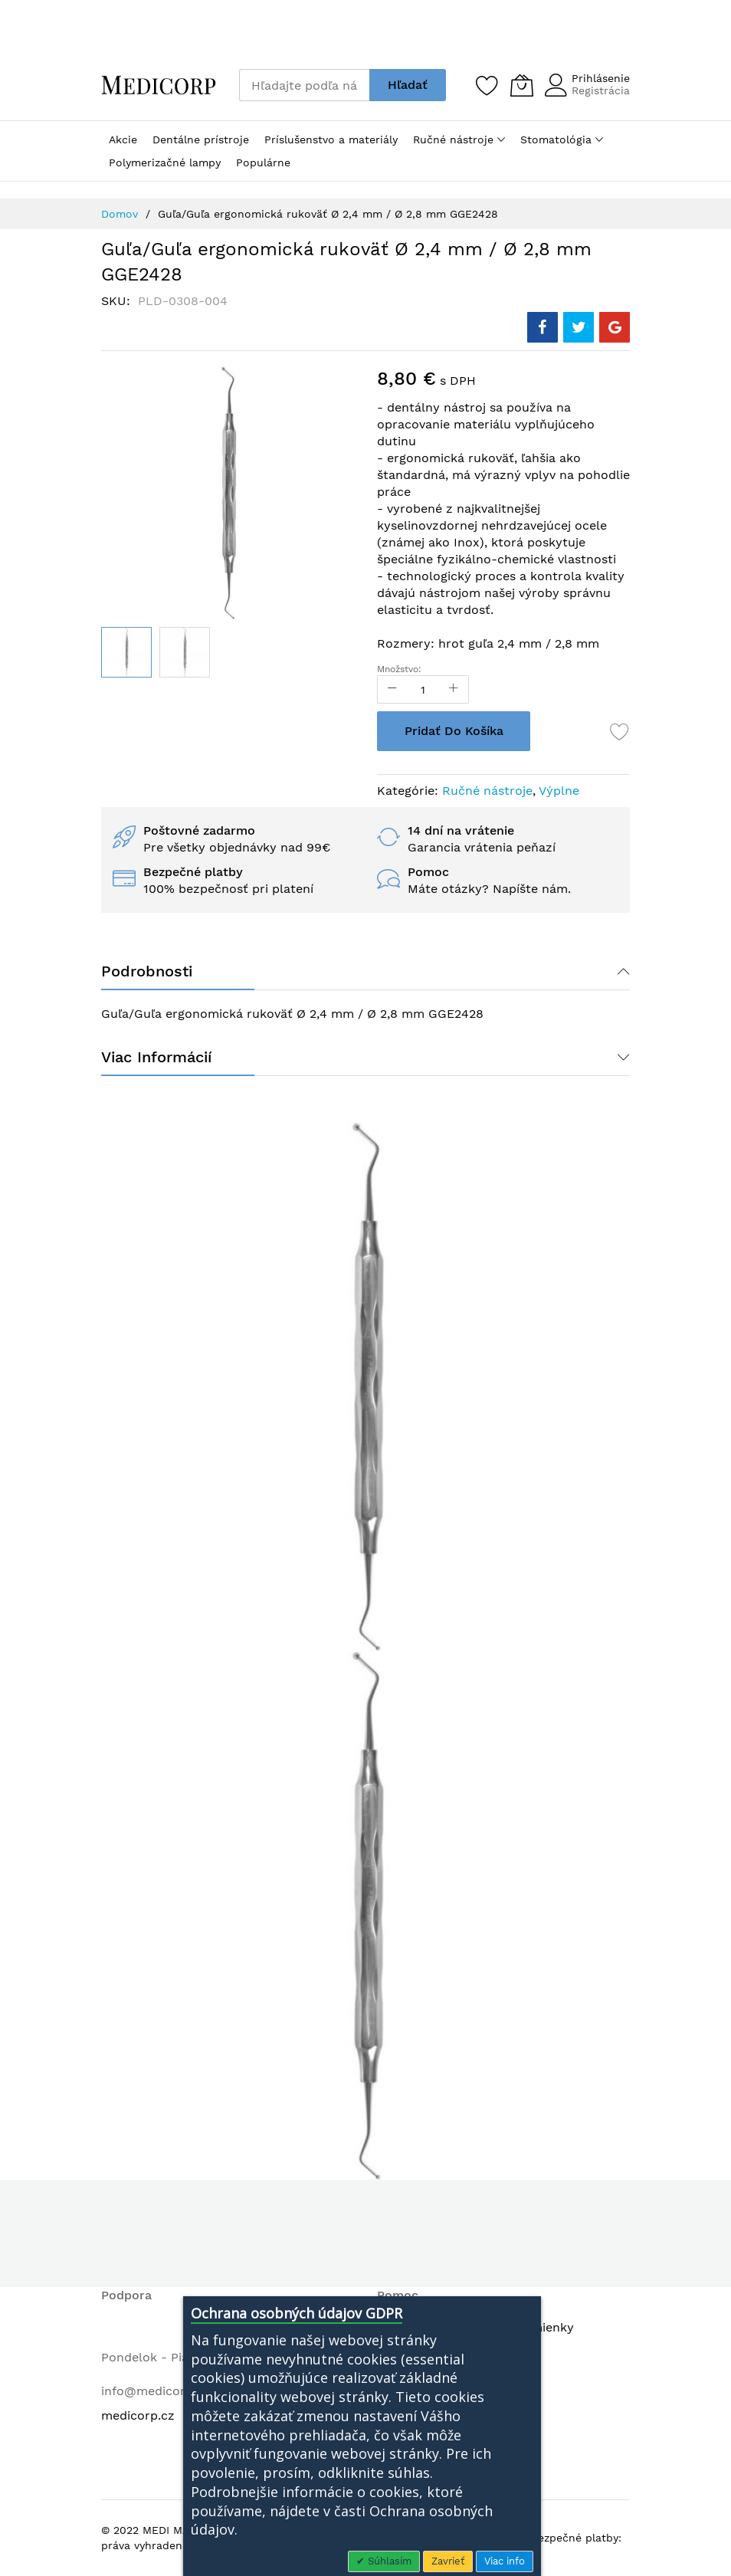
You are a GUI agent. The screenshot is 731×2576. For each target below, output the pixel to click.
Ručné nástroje (487, 790)
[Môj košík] (521, 85)
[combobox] (304, 85)
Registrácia (601, 90)
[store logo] (158, 84)
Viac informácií (156, 1057)
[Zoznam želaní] (487, 85)
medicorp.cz (138, 2415)
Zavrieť (447, 2561)
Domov (119, 214)
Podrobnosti (146, 971)
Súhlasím (388, 2561)
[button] (184, 652)
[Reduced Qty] (392, 689)
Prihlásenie (601, 78)
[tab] (365, 971)
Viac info (504, 2561)
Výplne (559, 790)
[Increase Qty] (453, 689)
